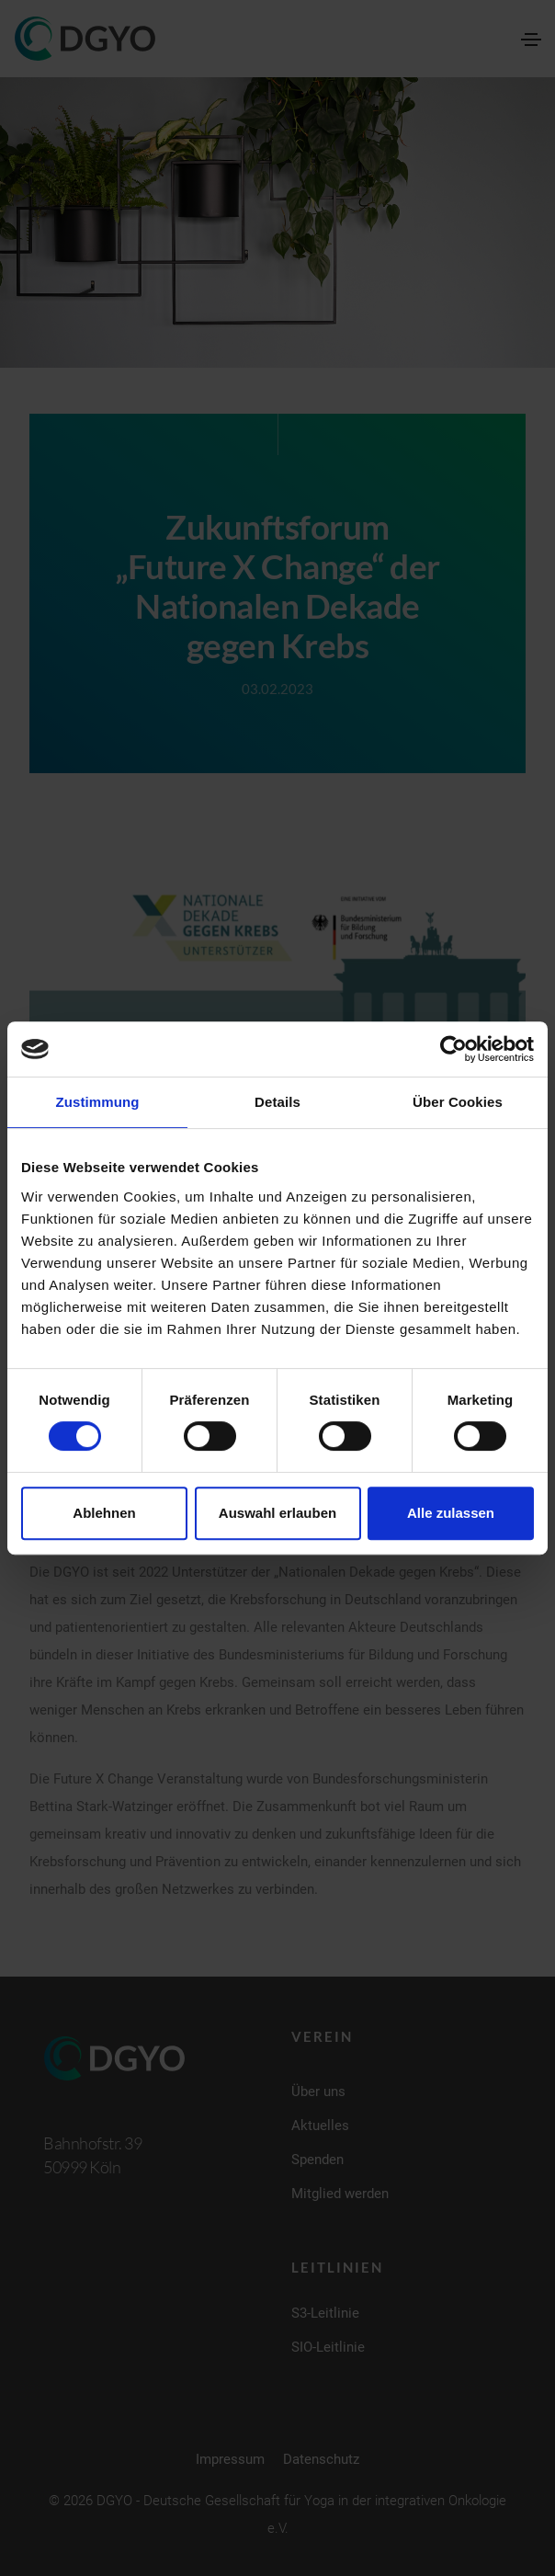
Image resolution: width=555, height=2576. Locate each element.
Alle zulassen (450, 1513)
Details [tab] (277, 1102)
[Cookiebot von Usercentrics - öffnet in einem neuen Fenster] (453, 1049)
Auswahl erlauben (277, 1513)
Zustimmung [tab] (98, 1102)
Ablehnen (104, 1513)
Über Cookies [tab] (458, 1102)
